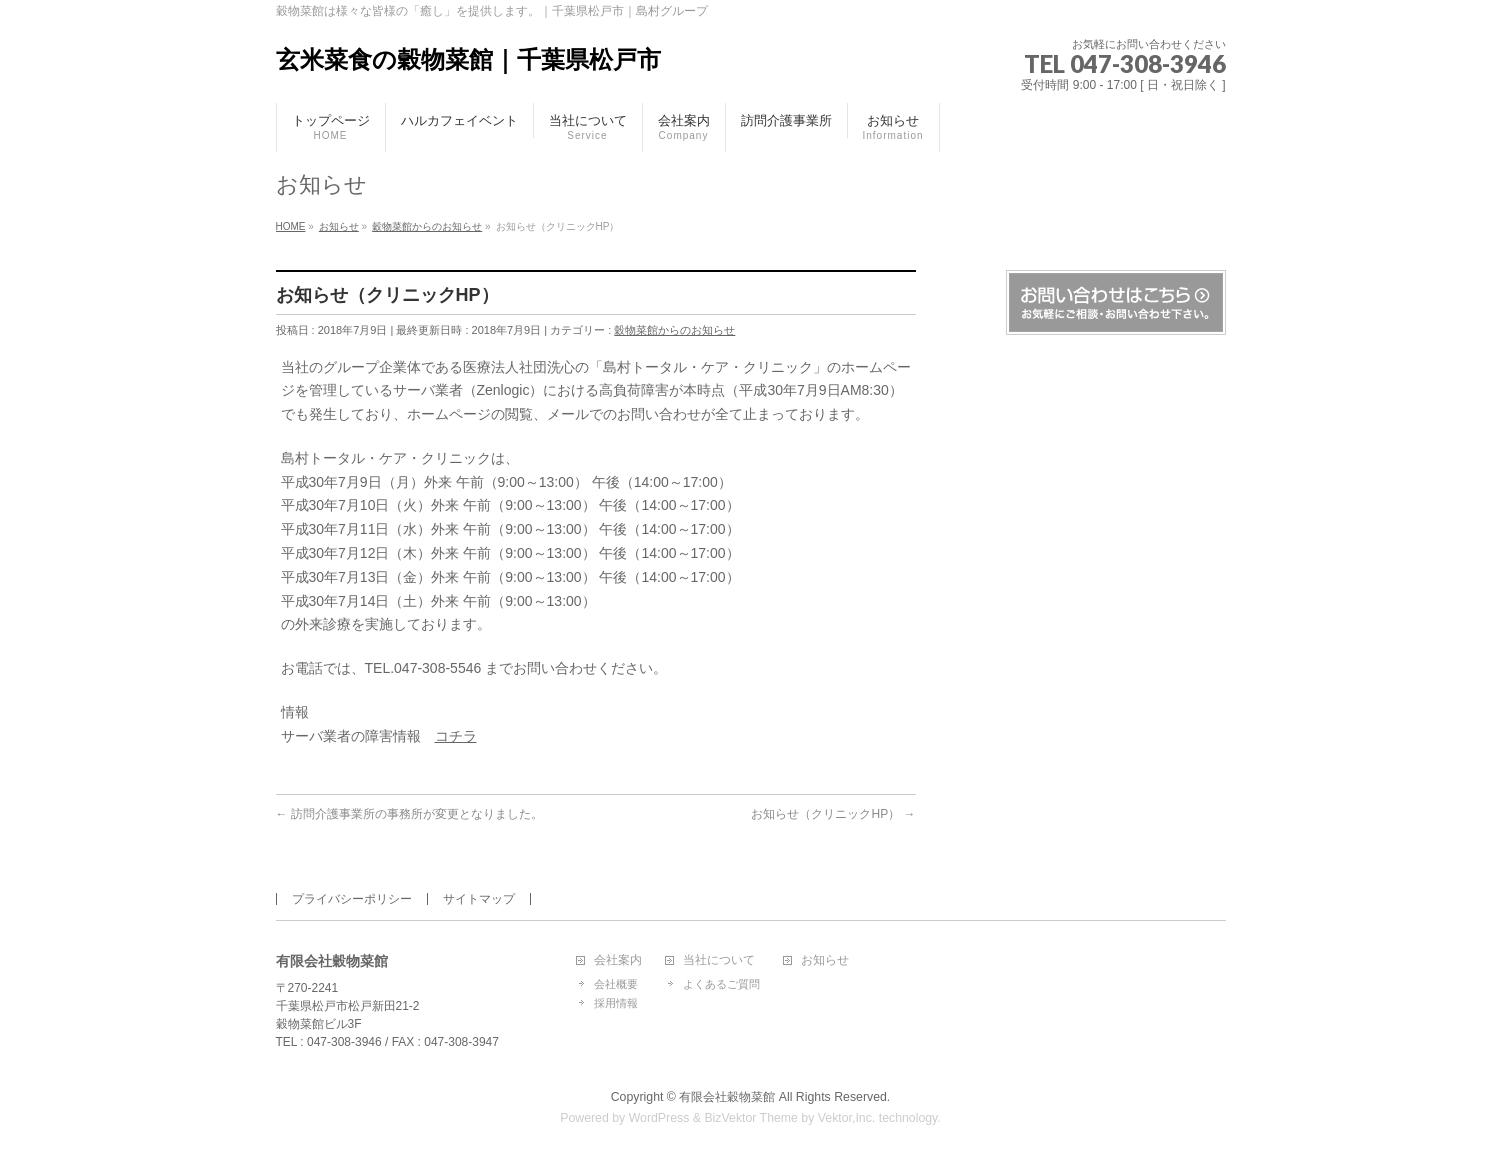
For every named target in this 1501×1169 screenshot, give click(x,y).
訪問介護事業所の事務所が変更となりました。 (409, 814)
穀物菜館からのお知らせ (674, 330)
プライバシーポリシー (352, 899)
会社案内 (618, 960)
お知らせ (825, 960)
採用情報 (616, 1003)
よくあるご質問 (721, 984)
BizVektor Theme (751, 1118)
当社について (719, 960)
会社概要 (616, 984)
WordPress (659, 1118)
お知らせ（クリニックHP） (833, 814)
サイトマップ (479, 899)
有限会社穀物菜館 (727, 1097)
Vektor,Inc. (847, 1118)
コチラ (456, 736)
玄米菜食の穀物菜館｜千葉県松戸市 (468, 59)
